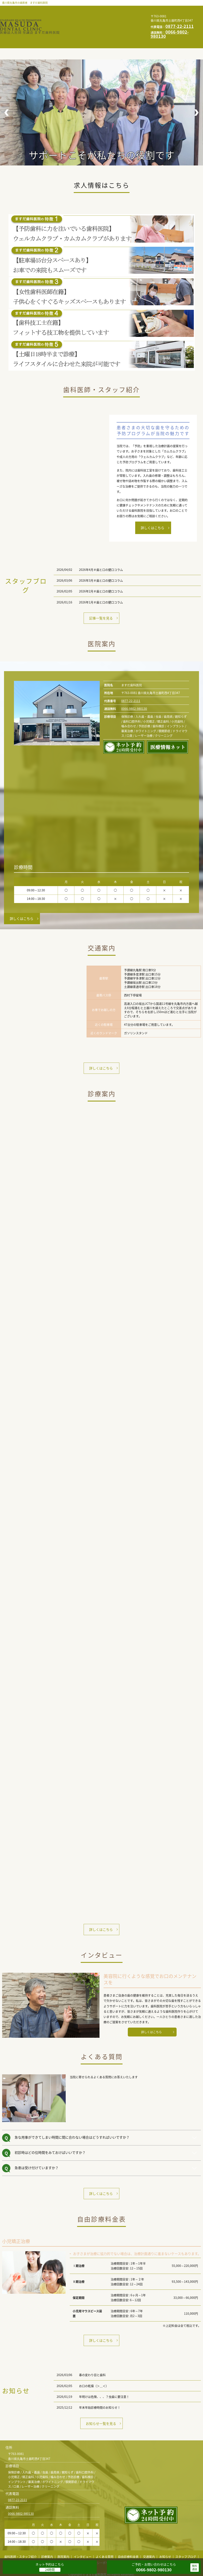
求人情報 (111, 35)
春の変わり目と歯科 (92, 2365)
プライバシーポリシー (80, 35)
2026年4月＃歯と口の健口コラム (101, 560)
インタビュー (95, 15)
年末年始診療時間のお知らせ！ (99, 2398)
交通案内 (102, 22)
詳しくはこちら (152, 518)
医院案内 (71, 15)
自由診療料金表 (76, 22)
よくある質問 (123, 15)
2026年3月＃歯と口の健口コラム (101, 571)
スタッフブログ (76, 28)
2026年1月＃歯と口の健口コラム (101, 593)
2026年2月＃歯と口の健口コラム (101, 582)
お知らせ (123, 22)
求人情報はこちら (101, 175)
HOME (100, 28)
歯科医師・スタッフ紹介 (82, 9)
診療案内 (114, 9)
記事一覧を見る (101, 608)
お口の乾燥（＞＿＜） (94, 2376)
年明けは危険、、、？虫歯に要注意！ (104, 2387)
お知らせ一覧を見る (101, 2413)
